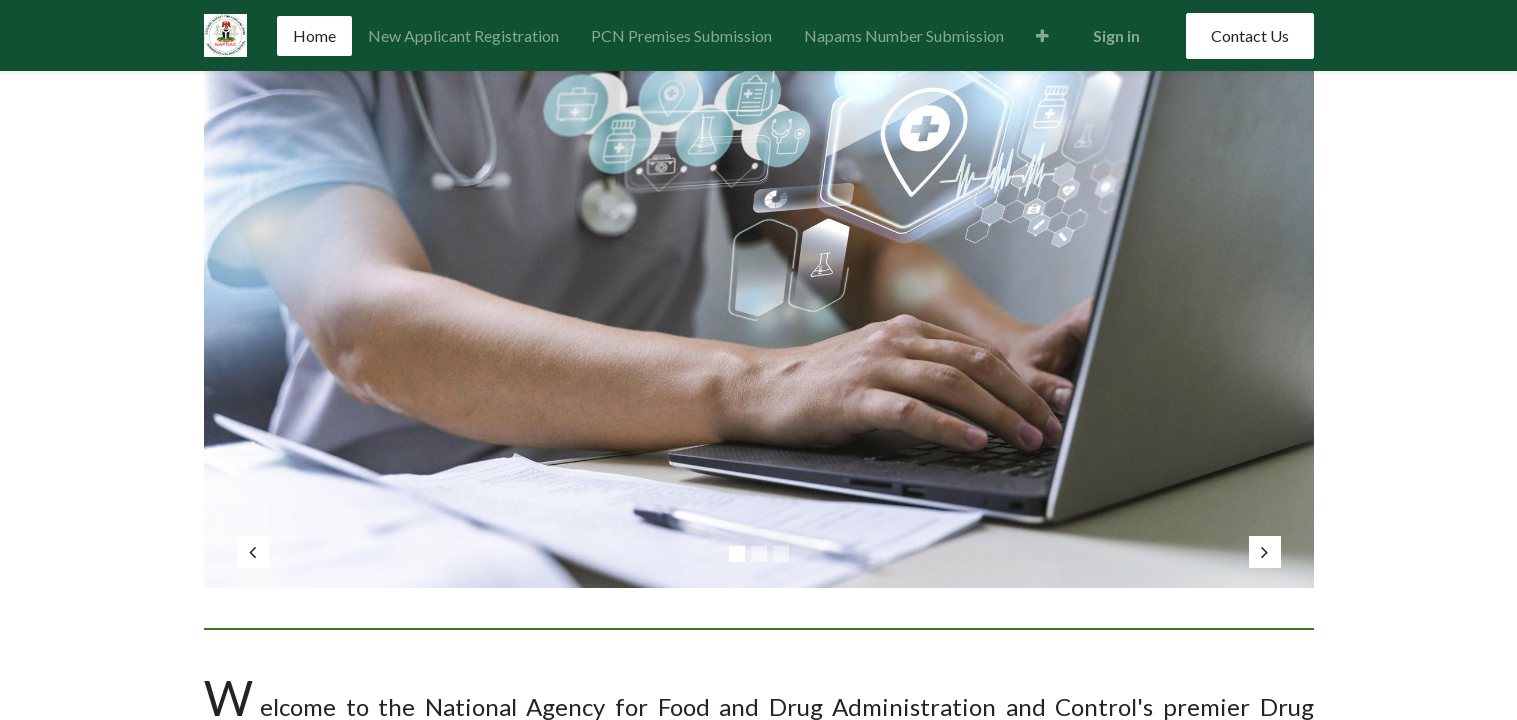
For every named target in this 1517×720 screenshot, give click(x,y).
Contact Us (1250, 35)
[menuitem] (314, 36)
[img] (282, 319)
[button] (1042, 36)
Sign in (1116, 35)
